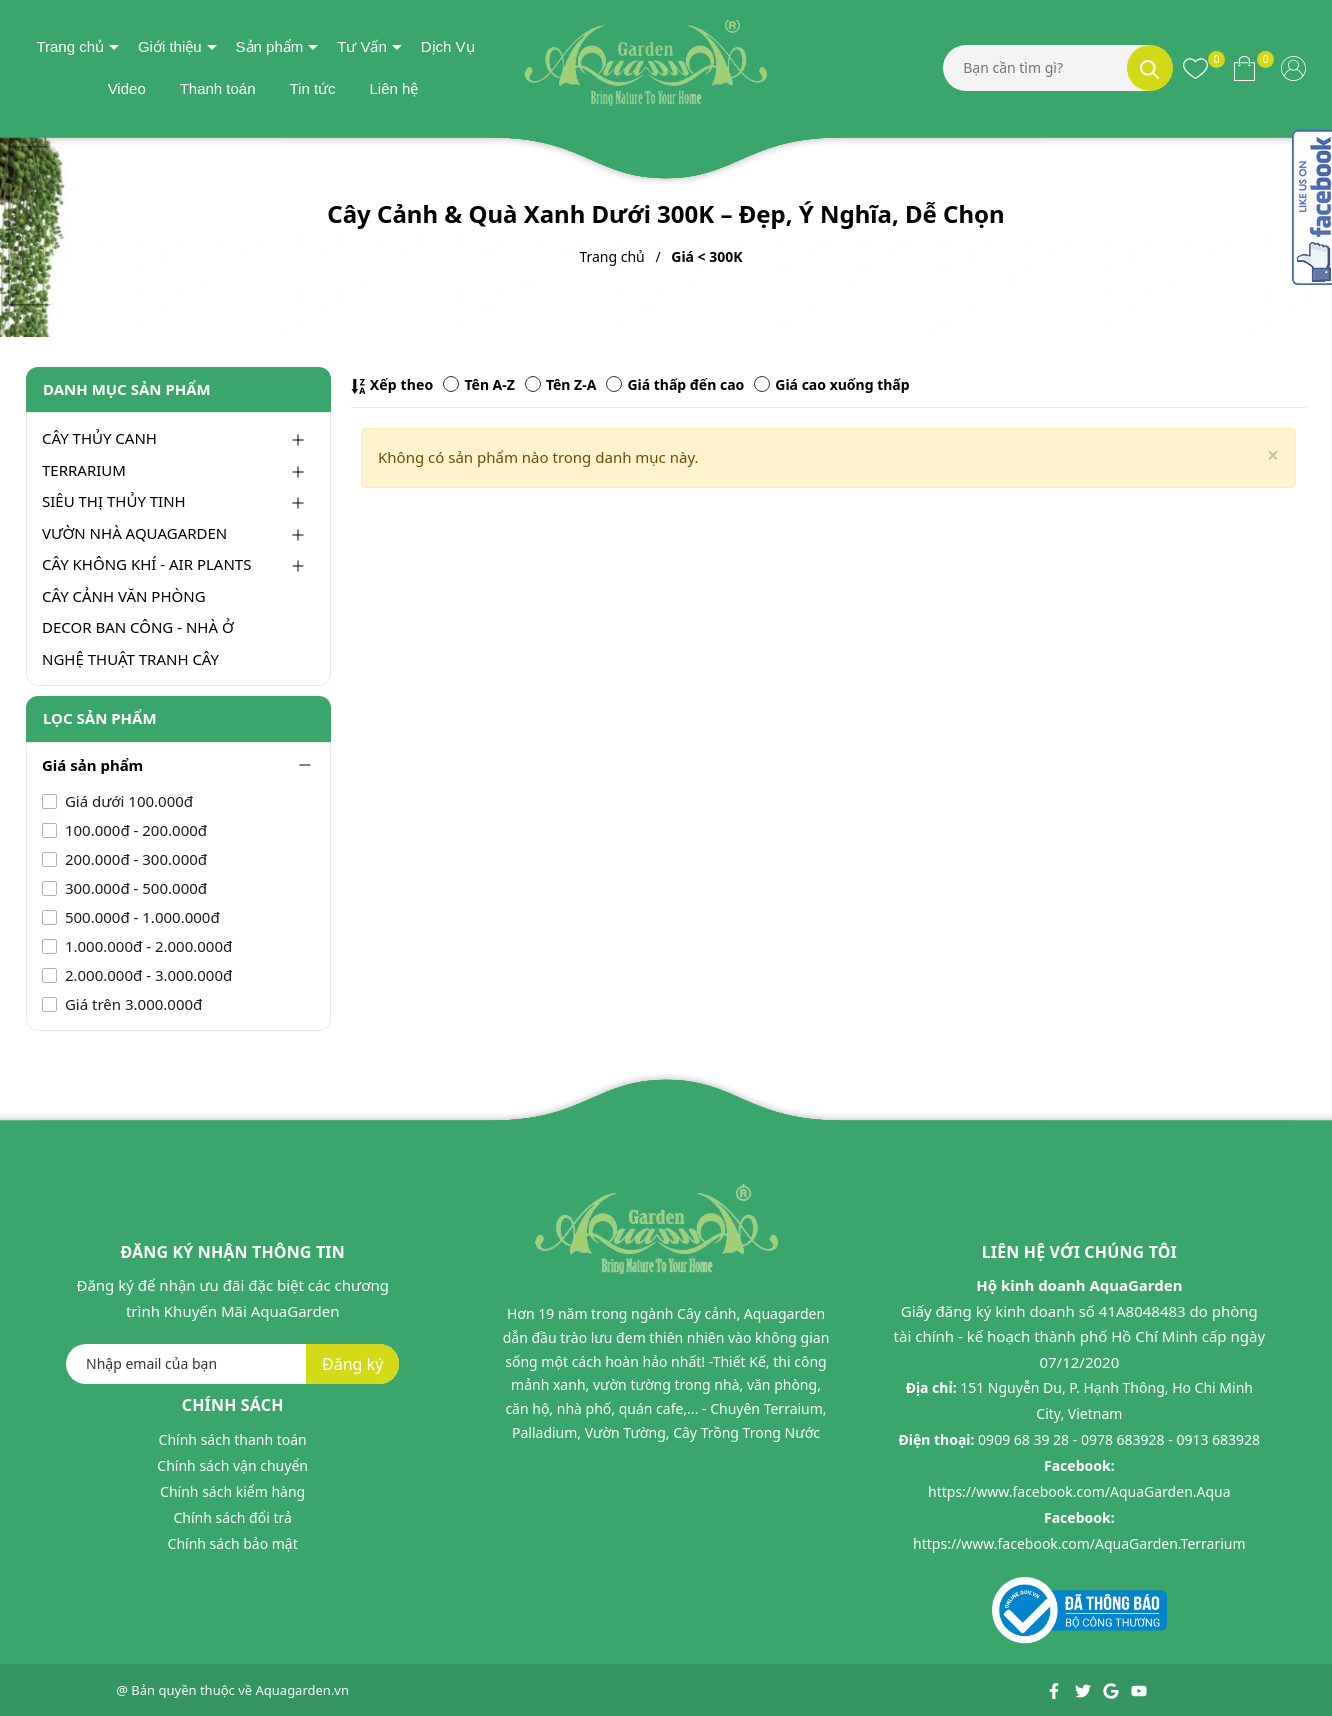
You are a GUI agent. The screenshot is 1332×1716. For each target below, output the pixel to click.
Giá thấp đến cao (675, 384)
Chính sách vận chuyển (232, 1465)
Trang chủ (70, 46)
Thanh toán (218, 88)
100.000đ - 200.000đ (134, 830)
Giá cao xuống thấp (831, 384)
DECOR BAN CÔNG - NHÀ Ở (138, 627)
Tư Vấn (362, 46)
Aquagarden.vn (303, 1690)
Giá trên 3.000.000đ (131, 1004)
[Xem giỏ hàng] (1244, 68)
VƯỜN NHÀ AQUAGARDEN (134, 533)
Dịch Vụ (448, 46)
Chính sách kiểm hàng (232, 1491)
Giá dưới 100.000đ (127, 801)
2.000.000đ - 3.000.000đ (146, 975)
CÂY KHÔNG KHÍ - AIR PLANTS (146, 564)
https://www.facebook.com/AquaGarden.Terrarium (1079, 1543)
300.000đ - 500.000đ (134, 888)
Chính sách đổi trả (232, 1517)
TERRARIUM (84, 470)
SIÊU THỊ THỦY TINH (114, 501)
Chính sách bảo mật (233, 1543)
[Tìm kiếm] (1150, 68)
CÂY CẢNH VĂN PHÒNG (124, 596)
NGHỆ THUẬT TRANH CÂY (130, 659)
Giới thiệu (170, 46)
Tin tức (312, 88)
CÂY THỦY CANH (99, 438)
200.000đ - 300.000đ (134, 859)
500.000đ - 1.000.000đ (140, 917)
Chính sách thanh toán (233, 1439)
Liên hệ (393, 88)
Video (127, 88)
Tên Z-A (560, 384)
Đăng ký (352, 1364)
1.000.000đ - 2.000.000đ (146, 946)
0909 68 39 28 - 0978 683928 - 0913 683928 (1119, 1439)
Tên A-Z (478, 384)
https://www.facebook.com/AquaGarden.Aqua (1079, 1491)
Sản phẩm (270, 46)
